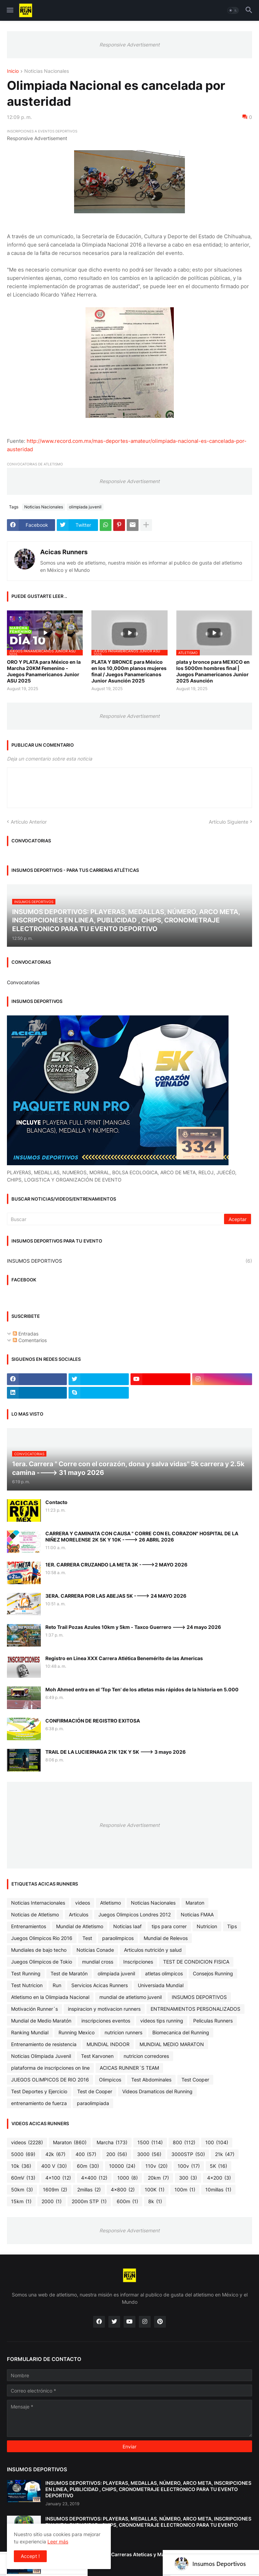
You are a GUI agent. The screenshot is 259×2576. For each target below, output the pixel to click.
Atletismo (110, 1903)
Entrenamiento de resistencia (44, 2044)
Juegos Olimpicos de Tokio (41, 1962)
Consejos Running (213, 1973)
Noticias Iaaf (127, 1926)
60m (88, 2166)
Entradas (25, 1334)
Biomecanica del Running (180, 2032)
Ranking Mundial (29, 2032)
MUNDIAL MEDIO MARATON (172, 2044)
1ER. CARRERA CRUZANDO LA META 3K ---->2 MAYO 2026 (116, 1565)
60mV (23, 2177)
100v (189, 2166)
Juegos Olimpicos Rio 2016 (41, 1938)
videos (82, 1903)
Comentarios (30, 1340)
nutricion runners (123, 2032)
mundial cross (97, 1962)
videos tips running (161, 2021)
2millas (89, 2189)
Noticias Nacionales (46, 71)
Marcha (112, 2142)
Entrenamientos (28, 1926)
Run (57, 1985)
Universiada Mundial (161, 1985)
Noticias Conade (95, 1950)
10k (21, 2166)
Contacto (56, 1502)
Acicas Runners (64, 552)
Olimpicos (110, 2080)
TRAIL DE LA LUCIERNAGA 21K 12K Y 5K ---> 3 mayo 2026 (115, 1752)
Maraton (195, 1903)
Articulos (78, 1914)
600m (127, 2201)
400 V (54, 2166)
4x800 (123, 2189)
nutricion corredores (146, 2056)
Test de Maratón (69, 1973)
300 (188, 2177)
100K (154, 2189)
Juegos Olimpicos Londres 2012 (134, 1914)
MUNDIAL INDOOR (108, 2044)
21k (224, 2154)
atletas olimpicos (164, 1973)
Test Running (26, 1973)
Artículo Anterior (29, 822)
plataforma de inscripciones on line (50, 2068)
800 (184, 2142)
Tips (232, 1926)
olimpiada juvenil (85, 506)
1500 (150, 2142)
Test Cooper (195, 2080)
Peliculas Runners (213, 2021)
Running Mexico (77, 2032)
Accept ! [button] (30, 2556)
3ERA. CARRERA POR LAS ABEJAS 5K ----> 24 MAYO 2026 (115, 1596)
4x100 (58, 2177)
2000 (52, 2201)
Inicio (13, 71)
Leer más (57, 2541)
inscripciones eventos (105, 2021)
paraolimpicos (118, 1938)
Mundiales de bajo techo (38, 1950)
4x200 (219, 2177)
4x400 (94, 2177)
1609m (55, 2189)
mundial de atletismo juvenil (130, 1997)
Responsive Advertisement (129, 45)
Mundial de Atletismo (79, 1926)
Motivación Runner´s (34, 2009)
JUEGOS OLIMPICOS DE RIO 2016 (50, 2080)
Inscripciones (138, 1962)
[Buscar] (116, 1219)
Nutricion (207, 1926)
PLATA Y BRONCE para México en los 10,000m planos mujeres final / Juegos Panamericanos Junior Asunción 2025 (129, 671)
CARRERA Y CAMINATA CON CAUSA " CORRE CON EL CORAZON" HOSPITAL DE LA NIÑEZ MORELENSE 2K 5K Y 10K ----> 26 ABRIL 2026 (141, 1536)
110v (156, 2166)
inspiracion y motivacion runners (104, 2009)
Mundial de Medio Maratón (41, 2021)
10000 (122, 2166)
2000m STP (89, 2201)
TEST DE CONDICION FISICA (196, 1962)
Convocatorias (23, 982)
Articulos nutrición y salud (153, 1950)
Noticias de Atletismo (35, 1914)
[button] (9, 10)
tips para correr (169, 1926)
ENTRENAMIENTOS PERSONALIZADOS (195, 2009)
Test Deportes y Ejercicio (39, 2091)
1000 (127, 2177)
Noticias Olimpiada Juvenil (41, 2056)
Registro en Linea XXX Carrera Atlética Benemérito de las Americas (124, 1658)
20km (158, 2177)
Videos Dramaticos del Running (157, 2091)
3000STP (188, 2154)
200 (116, 2154)
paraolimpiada (93, 2103)
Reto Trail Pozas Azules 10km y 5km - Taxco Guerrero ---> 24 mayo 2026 (133, 1627)
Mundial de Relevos (166, 1938)
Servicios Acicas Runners (99, 1985)
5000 (23, 2154)
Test (87, 1938)
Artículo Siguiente (228, 822)
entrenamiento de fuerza (39, 2103)
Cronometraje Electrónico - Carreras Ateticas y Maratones (114, 2554)
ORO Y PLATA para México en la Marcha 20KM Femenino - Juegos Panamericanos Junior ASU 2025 (44, 671)
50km (22, 2189)
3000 (149, 2154)
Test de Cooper (94, 2091)
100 (216, 2142)
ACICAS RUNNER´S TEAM (129, 2068)
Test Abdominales (151, 2080)
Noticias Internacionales (38, 1903)
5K (218, 2166)
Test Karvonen (97, 2056)
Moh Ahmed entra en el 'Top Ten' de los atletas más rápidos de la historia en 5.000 (142, 1689)
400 (85, 2154)
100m (185, 2189)
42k (55, 2154)
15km (21, 2201)
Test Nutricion (27, 1985)
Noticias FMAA (197, 1914)
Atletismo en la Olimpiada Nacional (50, 1997)
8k (155, 2201)
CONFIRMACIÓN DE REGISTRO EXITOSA (92, 1721)
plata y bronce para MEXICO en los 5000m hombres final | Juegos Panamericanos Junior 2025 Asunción (213, 671)
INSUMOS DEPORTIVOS (129, 1260)
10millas (218, 2189)
